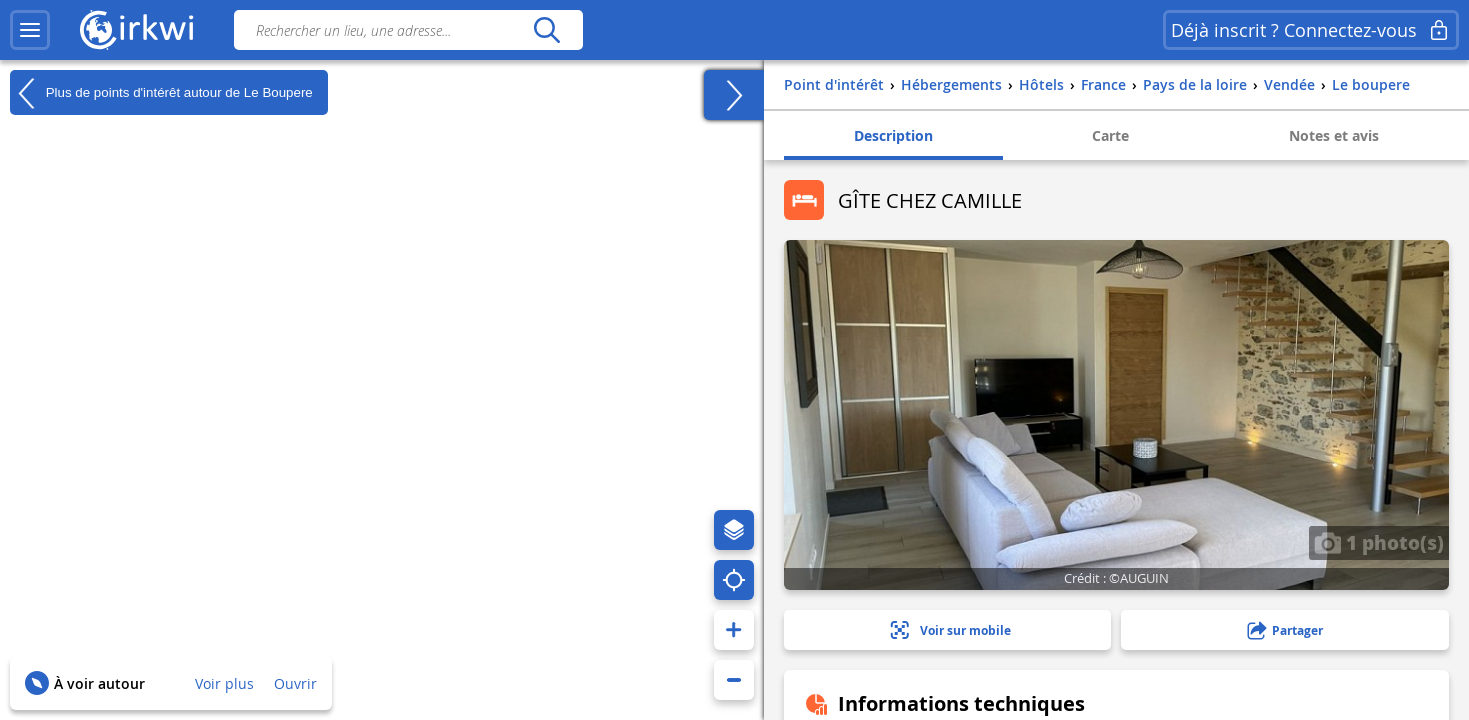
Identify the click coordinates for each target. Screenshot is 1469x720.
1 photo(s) (1379, 542)
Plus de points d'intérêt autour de (161, 93)
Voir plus (224, 683)
